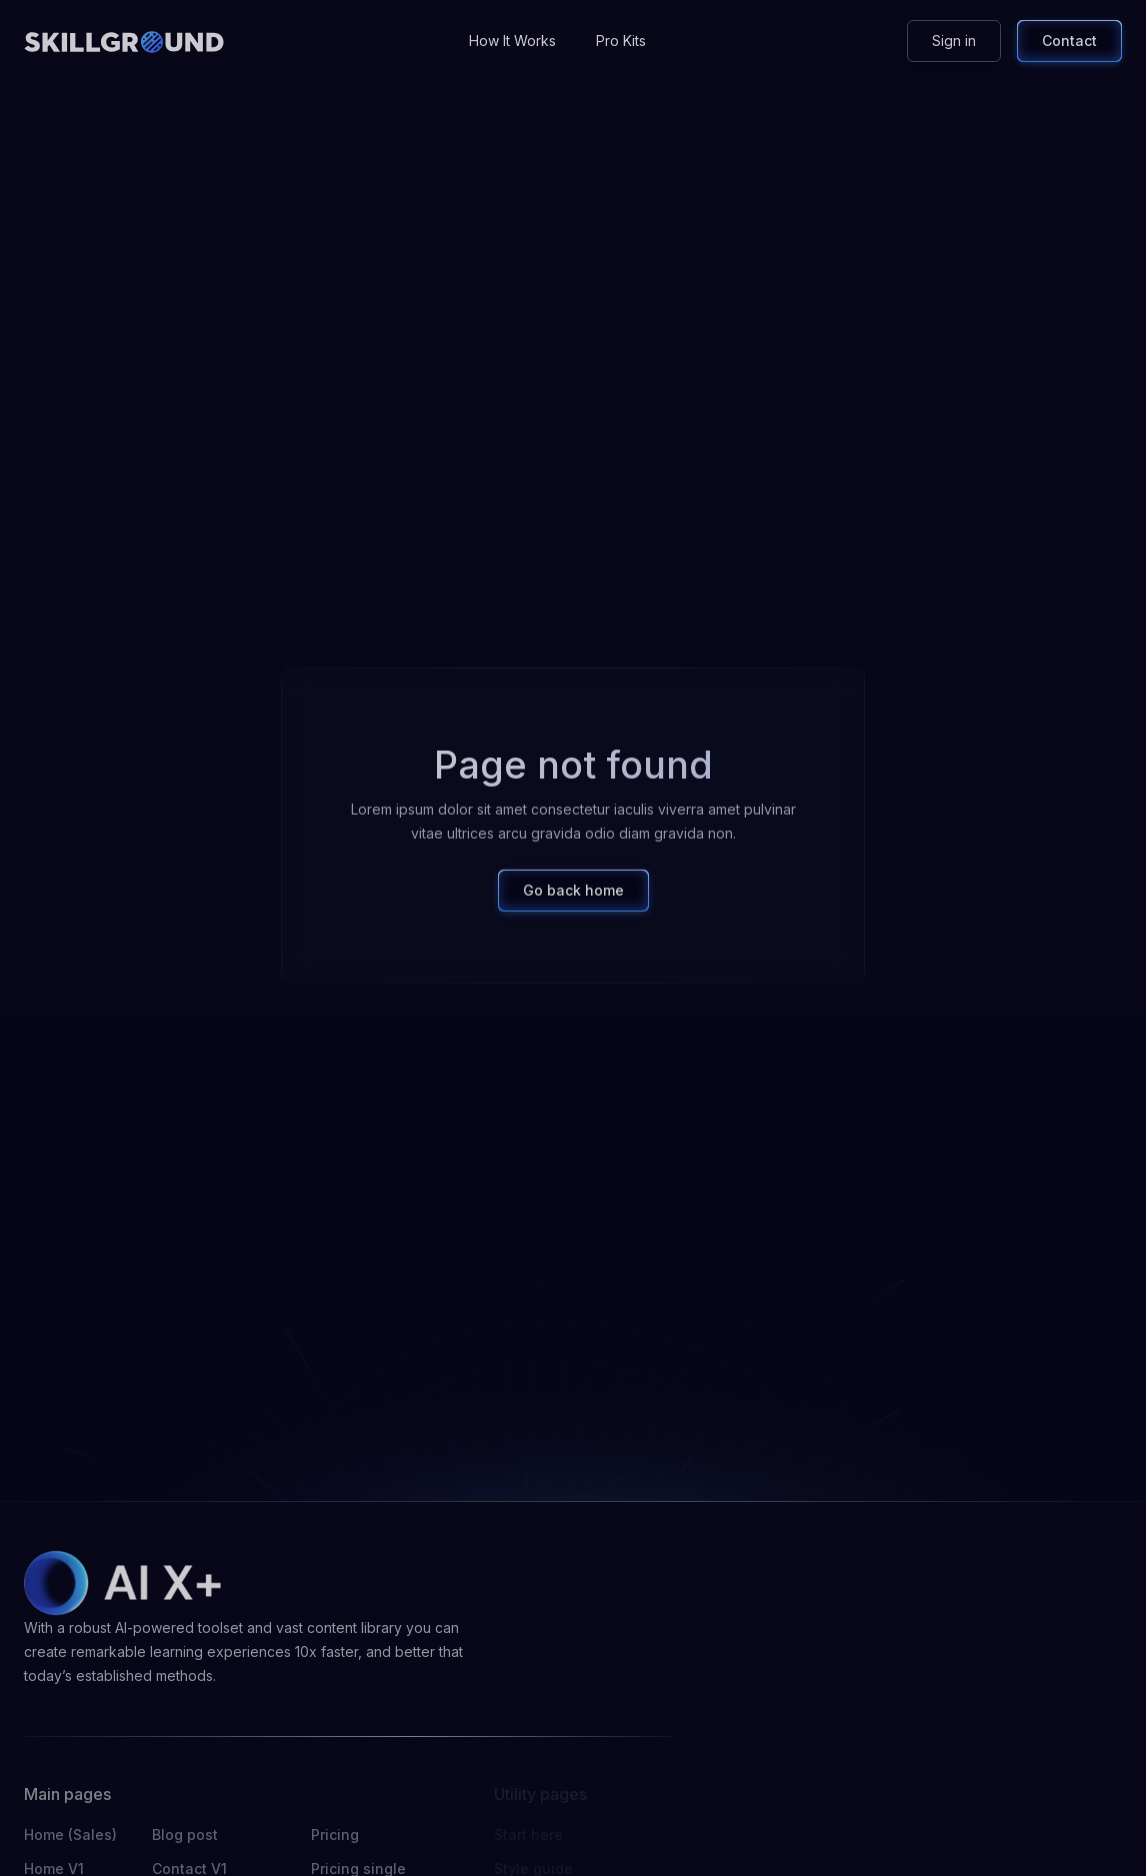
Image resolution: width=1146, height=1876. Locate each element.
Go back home (573, 898)
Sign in (954, 40)
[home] (124, 41)
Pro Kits (621, 40)
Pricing (335, 1834)
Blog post (185, 1834)
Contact (1069, 40)
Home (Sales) (70, 1834)
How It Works (512, 40)
